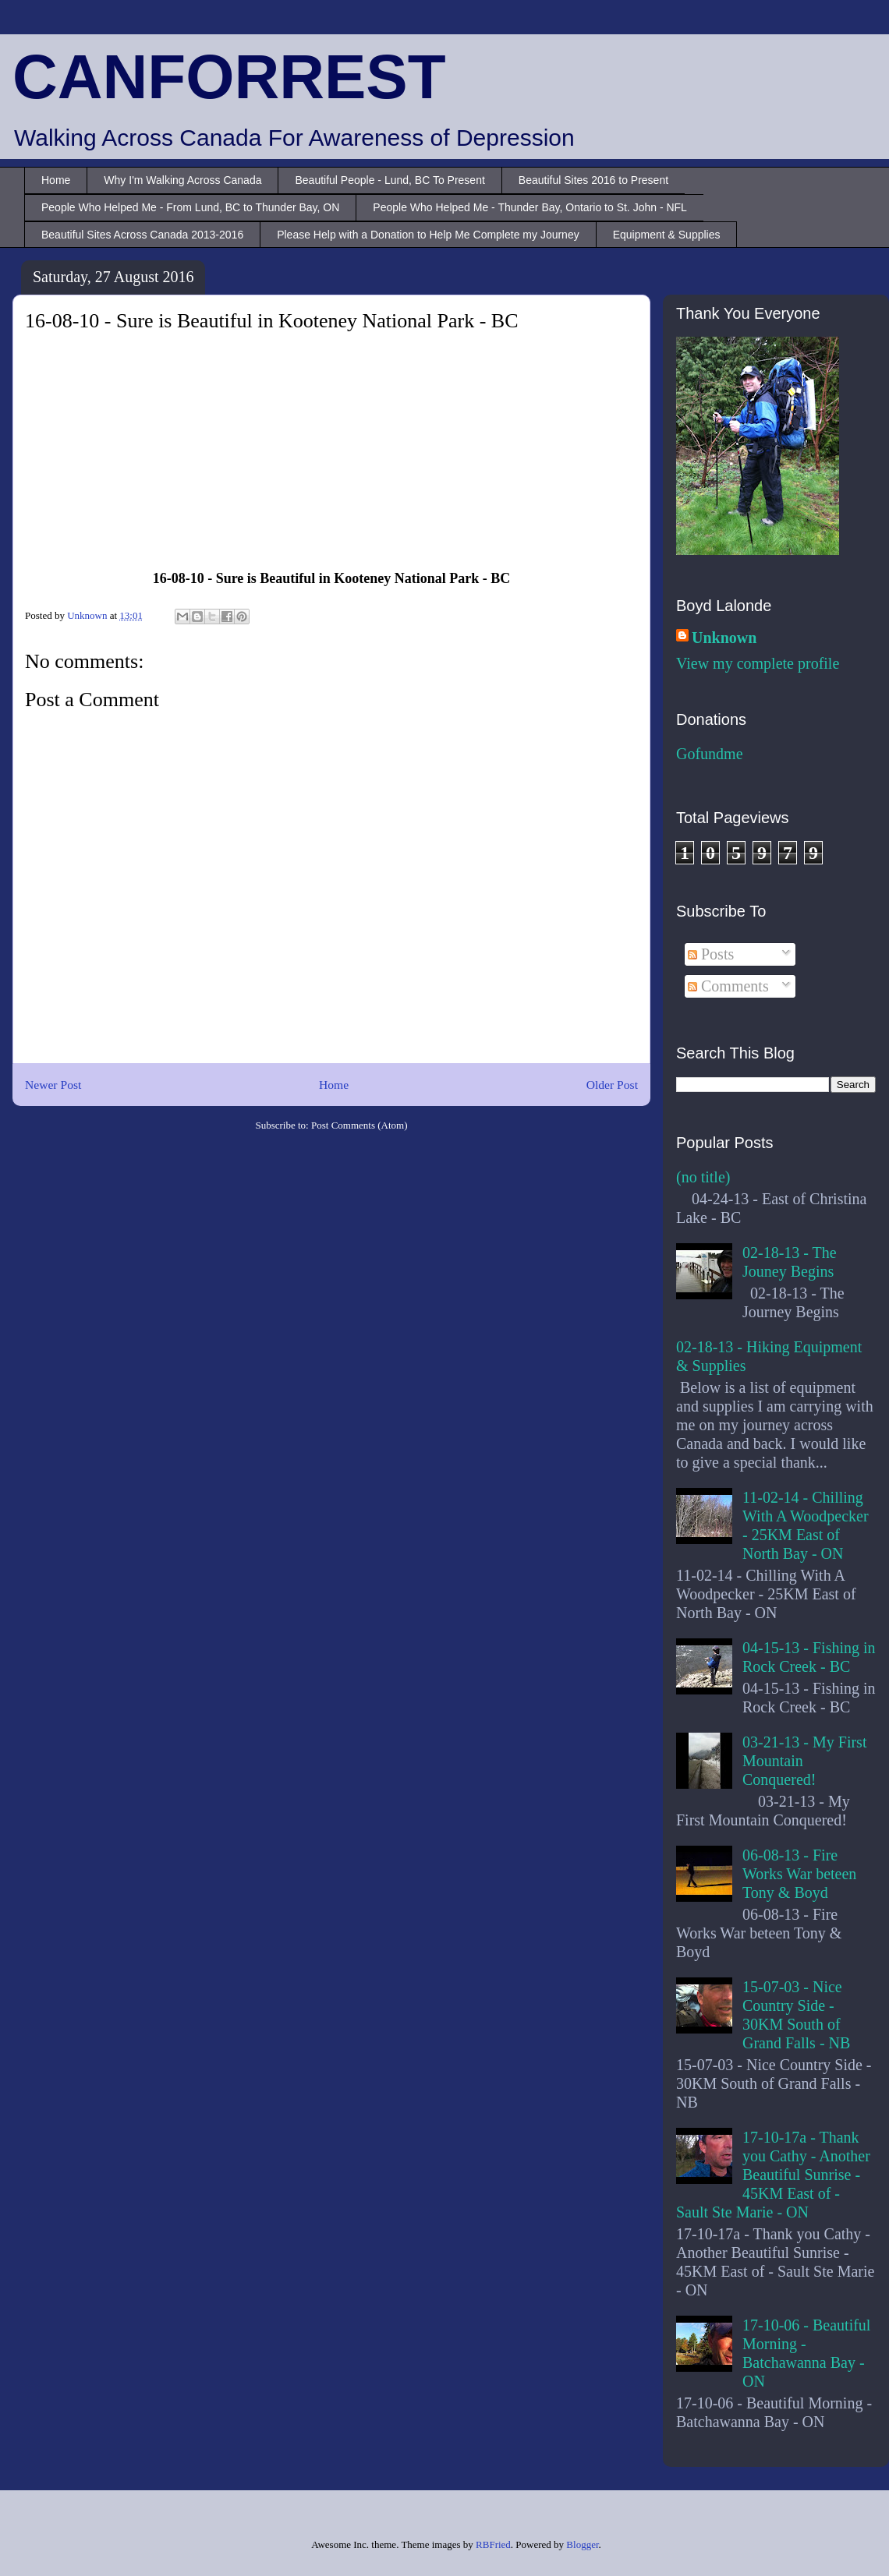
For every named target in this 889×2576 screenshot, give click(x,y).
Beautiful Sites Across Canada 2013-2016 (142, 234)
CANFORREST (229, 76)
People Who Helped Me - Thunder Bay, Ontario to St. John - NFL (530, 207)
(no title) (703, 1177)
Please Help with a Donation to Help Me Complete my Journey (428, 234)
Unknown (724, 637)
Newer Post (53, 1084)
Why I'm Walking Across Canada (182, 180)
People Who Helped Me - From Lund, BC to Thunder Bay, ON (190, 207)
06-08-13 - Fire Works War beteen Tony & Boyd (799, 1873)
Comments (728, 986)
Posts (711, 954)
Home (55, 180)
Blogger (582, 2544)
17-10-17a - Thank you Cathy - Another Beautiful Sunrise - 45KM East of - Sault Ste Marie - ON (773, 2175)
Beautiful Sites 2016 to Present (593, 180)
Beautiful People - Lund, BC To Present (389, 180)
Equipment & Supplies (667, 234)
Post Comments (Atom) (359, 1125)
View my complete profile (757, 663)
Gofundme (709, 753)
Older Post (612, 1084)
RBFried (493, 2544)
